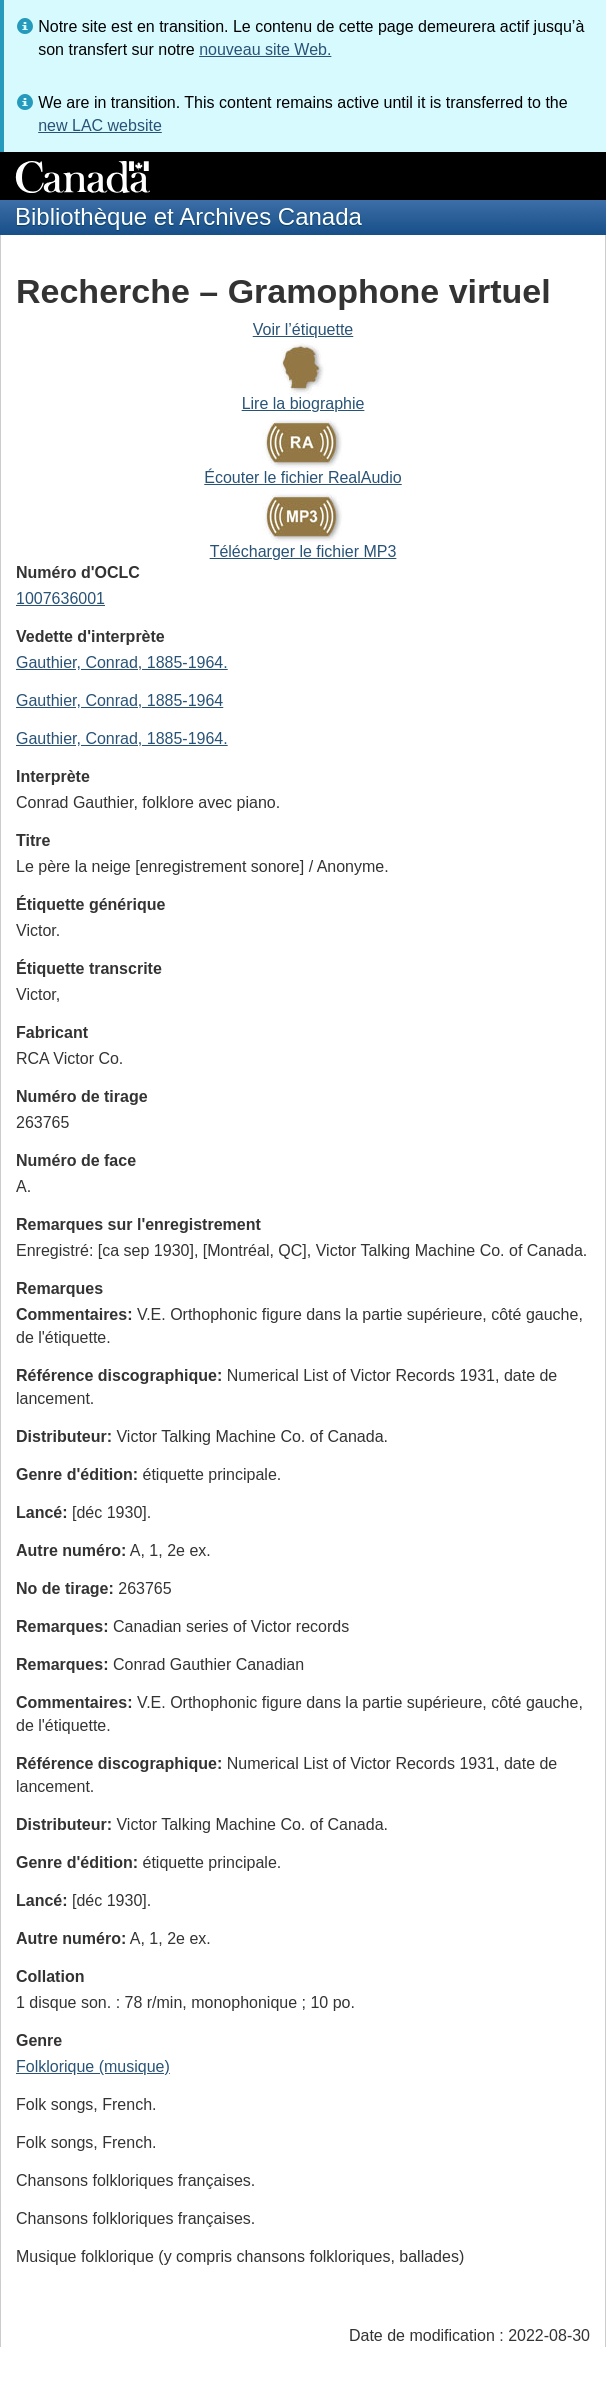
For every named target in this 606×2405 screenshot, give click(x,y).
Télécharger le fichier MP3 (303, 551)
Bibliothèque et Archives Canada (188, 216)
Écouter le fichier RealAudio (302, 477)
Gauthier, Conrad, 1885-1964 (119, 700)
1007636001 (60, 598)
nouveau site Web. (265, 49)
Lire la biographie (303, 403)
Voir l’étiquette (303, 329)
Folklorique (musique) (93, 2066)
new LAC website (100, 125)
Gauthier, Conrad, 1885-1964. (122, 662)
